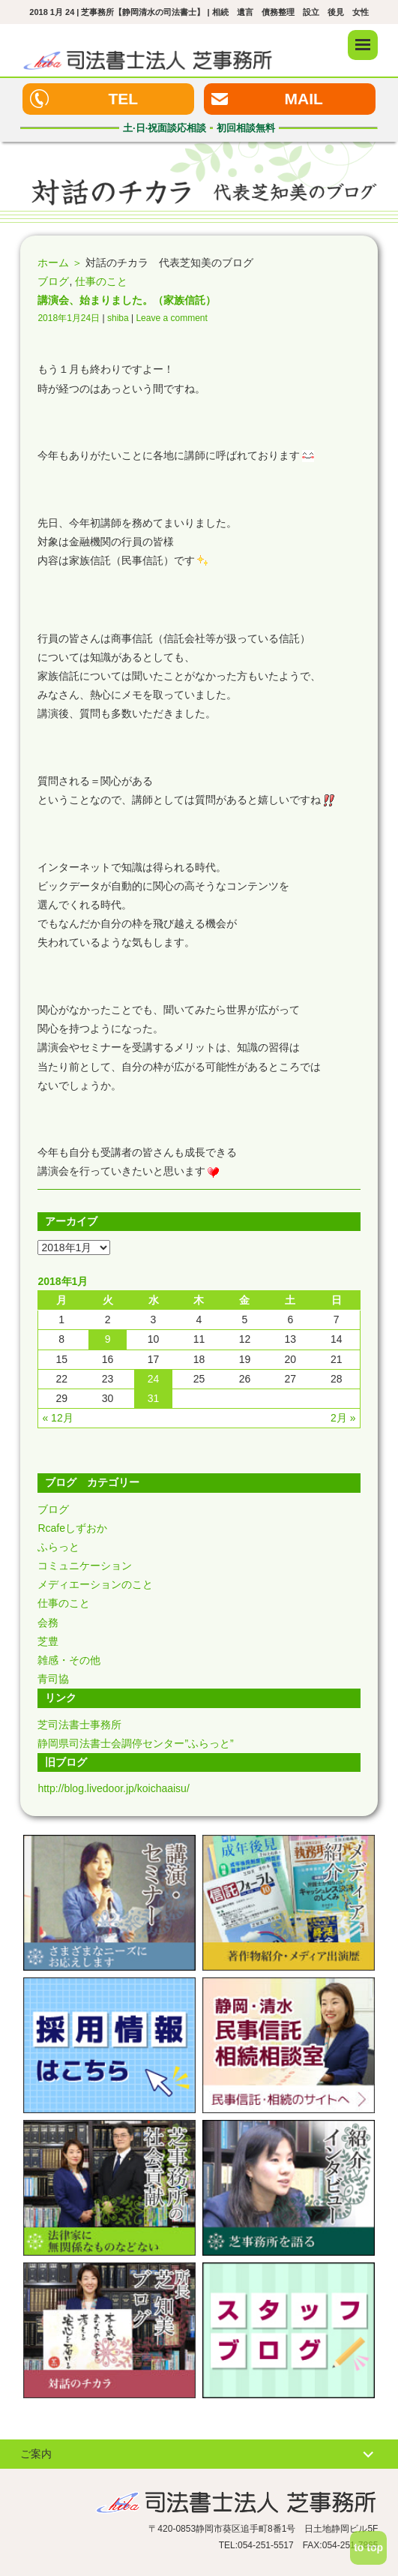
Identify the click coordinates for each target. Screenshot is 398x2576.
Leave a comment (171, 318)
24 (154, 1379)
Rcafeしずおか (72, 1528)
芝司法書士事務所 (79, 1725)
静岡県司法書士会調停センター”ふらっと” (135, 1743)
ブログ (53, 281)
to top (368, 2547)
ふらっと (58, 1547)
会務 (47, 1623)
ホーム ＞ (59, 263)
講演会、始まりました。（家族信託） (126, 300)
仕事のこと (101, 281)
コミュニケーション (84, 1566)
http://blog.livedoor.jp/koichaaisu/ (113, 1788)
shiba (118, 318)
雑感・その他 (68, 1660)
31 (154, 1398)
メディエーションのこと (95, 1584)
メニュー (363, 45)
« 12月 (57, 1418)
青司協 (53, 1679)
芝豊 (47, 1641)
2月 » (343, 1418)
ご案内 (36, 2454)
